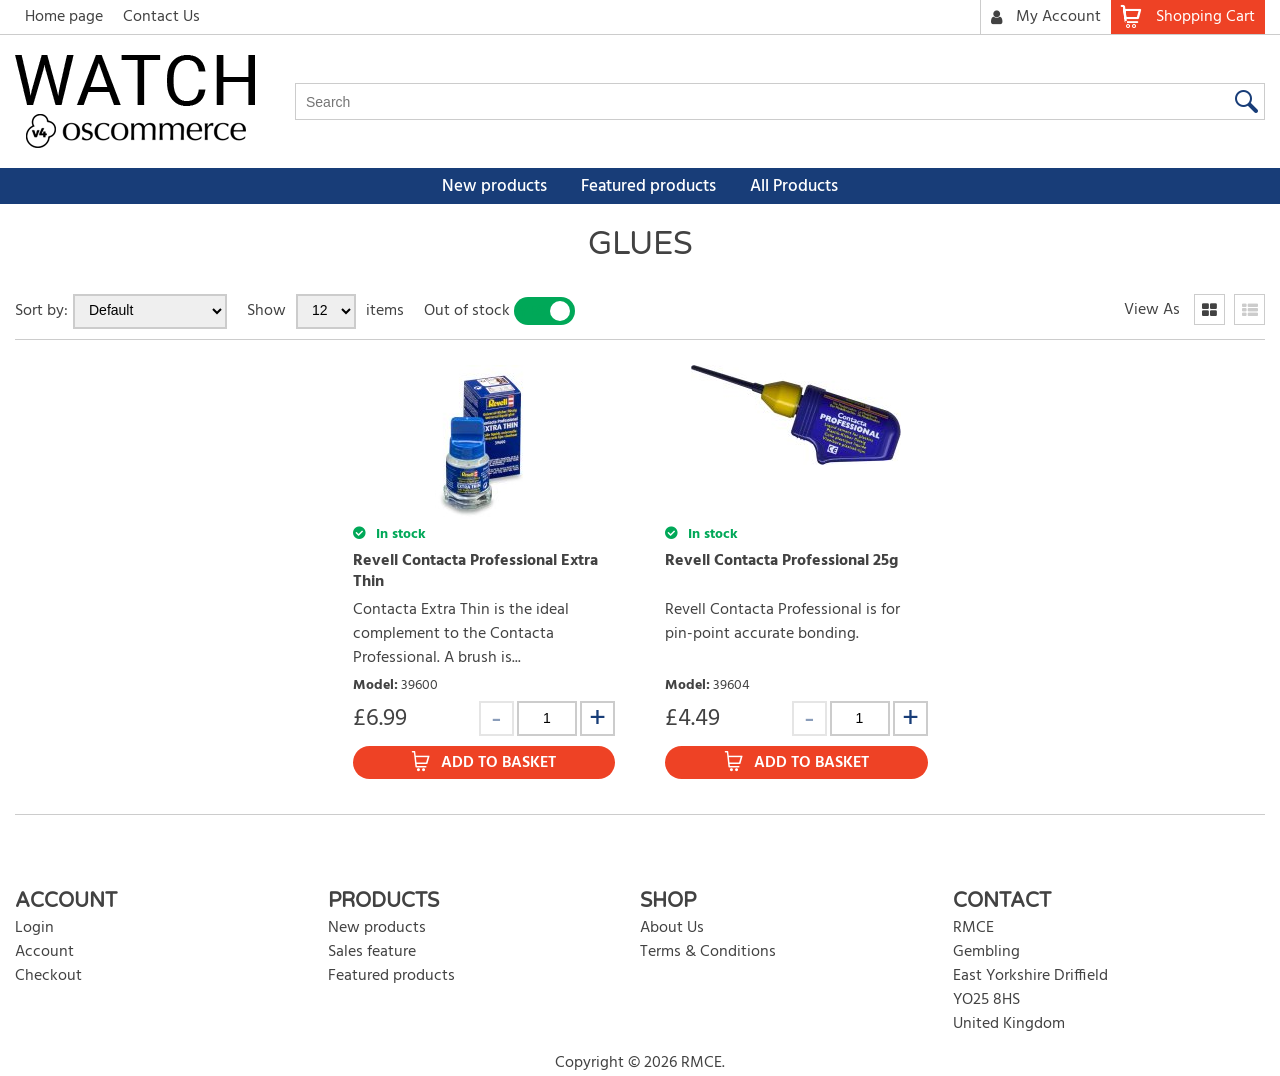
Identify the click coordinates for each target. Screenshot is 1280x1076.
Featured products (648, 186)
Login (34, 928)
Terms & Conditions (708, 952)
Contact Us (161, 17)
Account (44, 952)
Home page (64, 17)
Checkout (48, 976)
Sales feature (372, 952)
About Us (672, 928)
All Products (794, 186)
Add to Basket (498, 763)
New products (494, 186)
